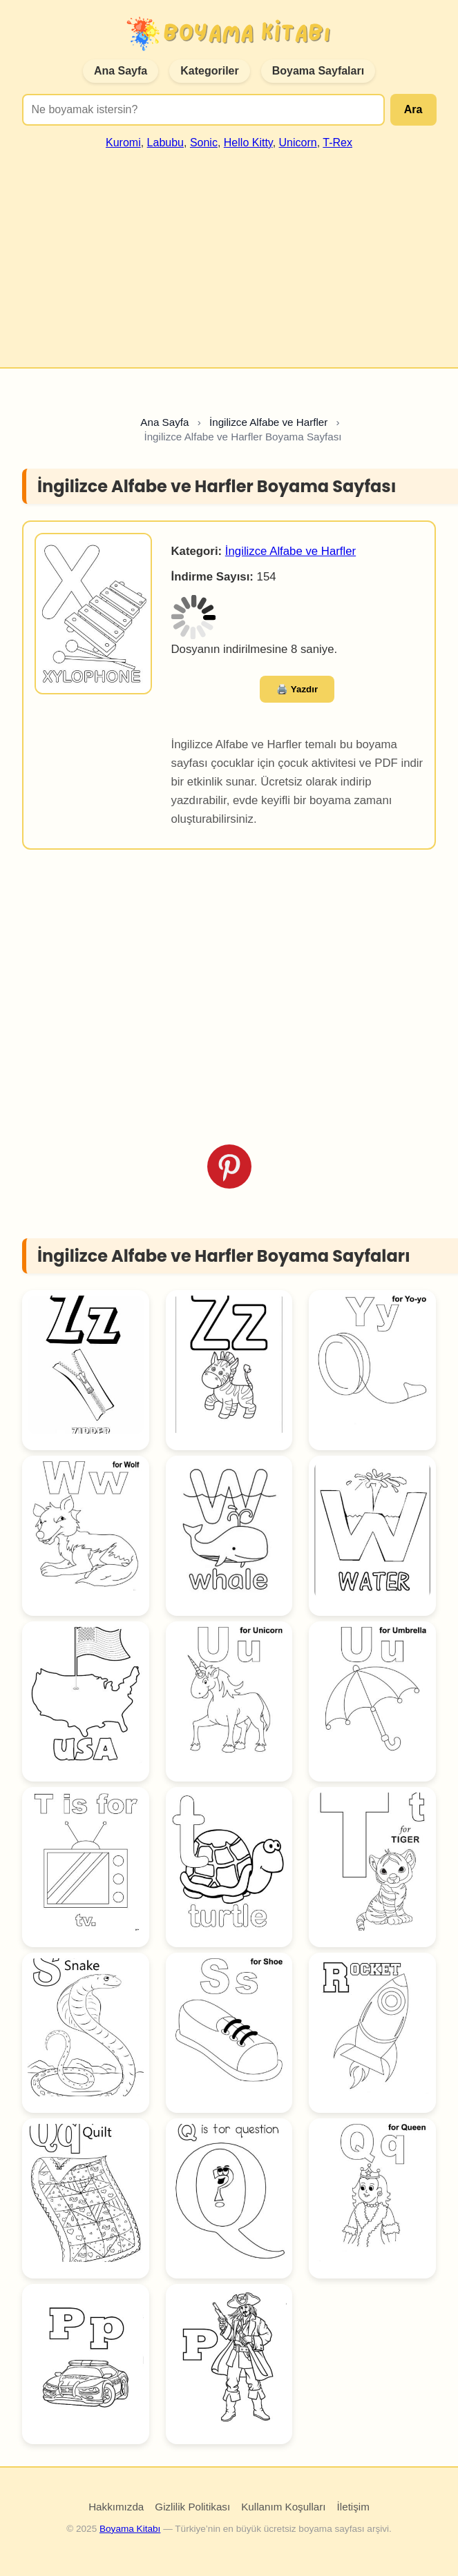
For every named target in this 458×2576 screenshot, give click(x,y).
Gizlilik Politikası (192, 2506)
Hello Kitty (248, 142)
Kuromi (123, 142)
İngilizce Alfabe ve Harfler (290, 551)
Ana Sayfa (120, 71)
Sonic (204, 142)
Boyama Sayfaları (318, 71)
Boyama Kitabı (129, 2529)
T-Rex (337, 142)
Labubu (165, 142)
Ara (413, 109)
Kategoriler (209, 71)
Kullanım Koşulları (283, 2506)
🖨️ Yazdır (297, 689)
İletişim (353, 2506)
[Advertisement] (229, 252)
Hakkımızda (116, 2506)
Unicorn (298, 142)
